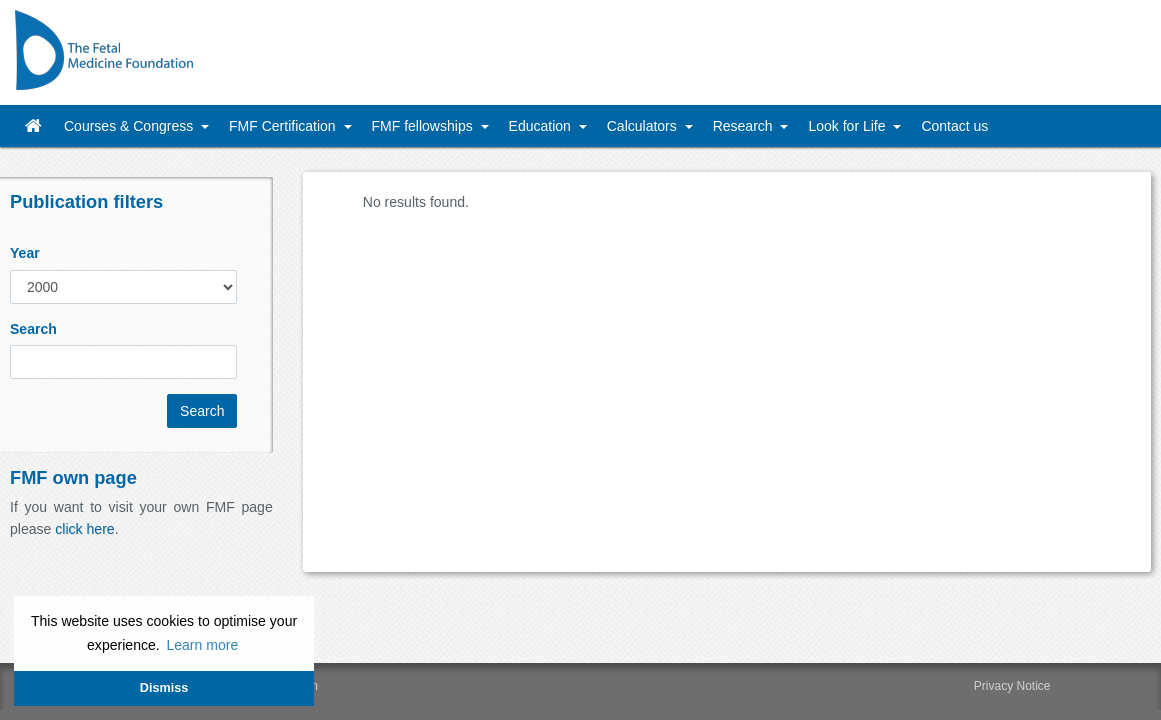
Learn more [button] (202, 645)
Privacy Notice (1012, 686)
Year (25, 253)
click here (84, 529)
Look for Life (848, 126)
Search (33, 329)
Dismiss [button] (164, 688)
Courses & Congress (130, 126)
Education (542, 126)
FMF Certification (284, 126)
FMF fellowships (424, 126)
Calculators (644, 126)
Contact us (954, 126)
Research (745, 126)
